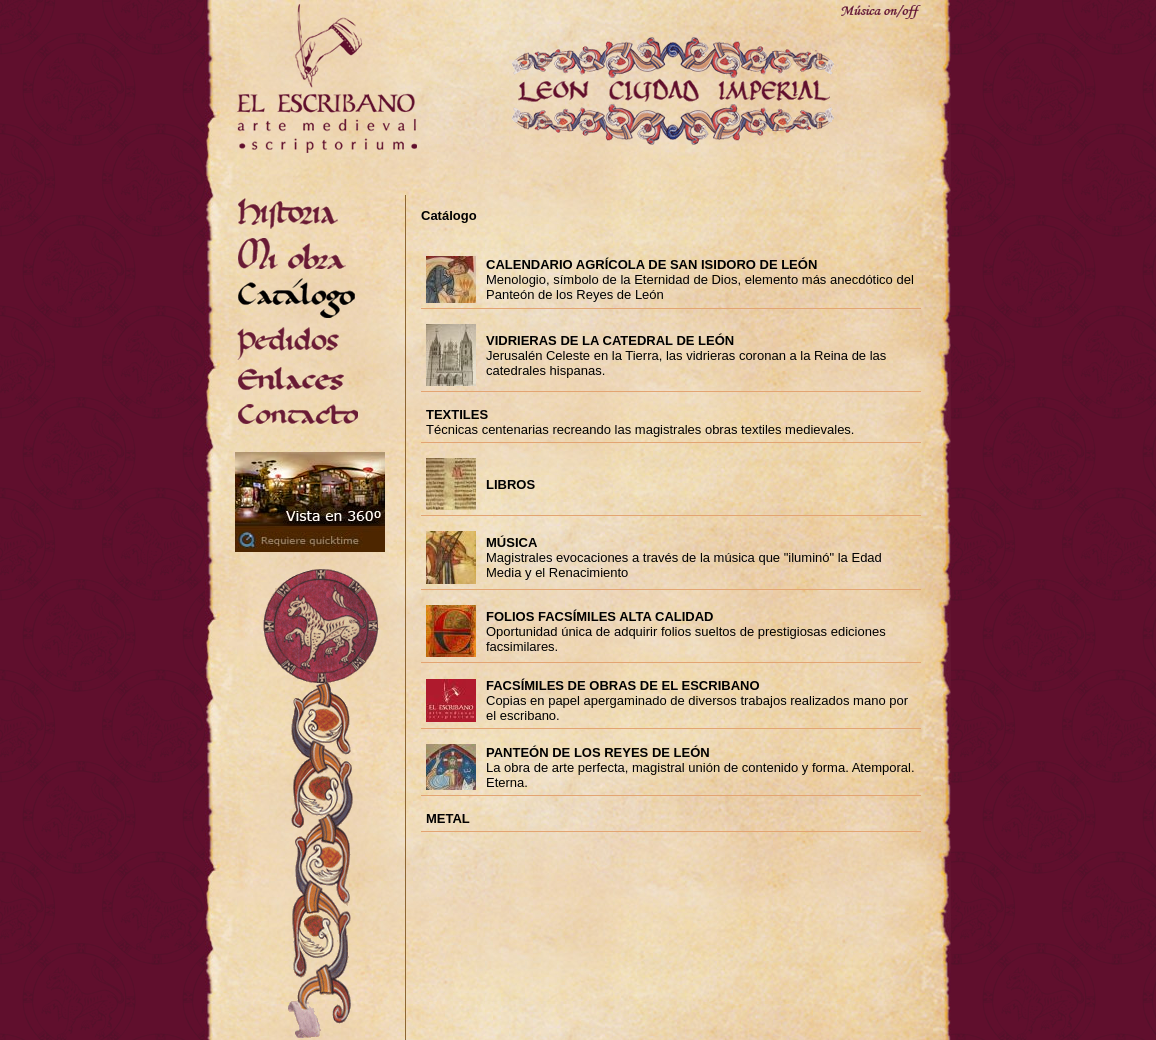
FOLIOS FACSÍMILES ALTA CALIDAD (600, 616)
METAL (448, 818)
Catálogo (449, 215)
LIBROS (510, 484)
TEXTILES (457, 414)
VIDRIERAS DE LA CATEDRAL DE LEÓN (610, 340)
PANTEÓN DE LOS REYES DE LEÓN (598, 752)
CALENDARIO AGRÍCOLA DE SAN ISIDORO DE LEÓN (651, 264)
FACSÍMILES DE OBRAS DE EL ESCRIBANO (623, 685)
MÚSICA (511, 542)
